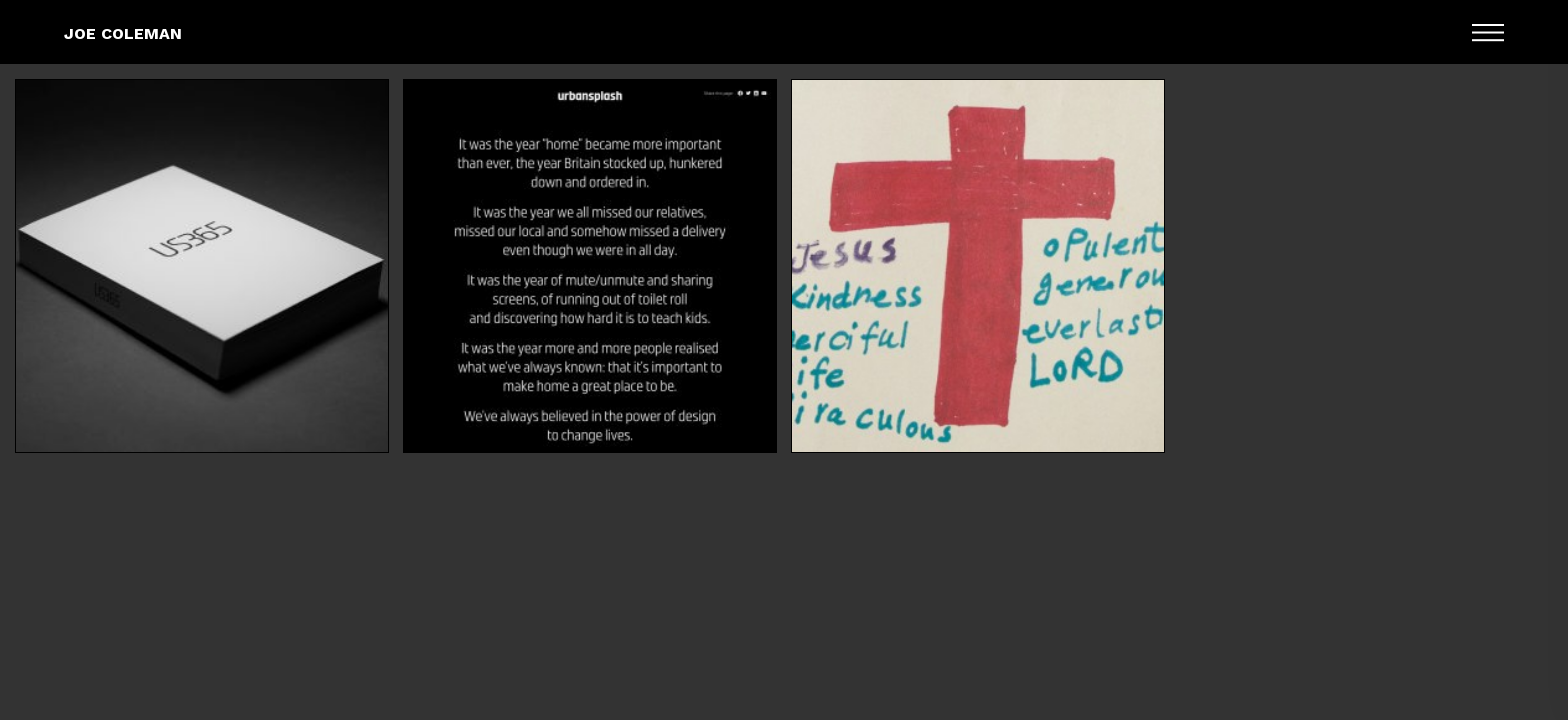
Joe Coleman (123, 33)
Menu (1488, 32)
